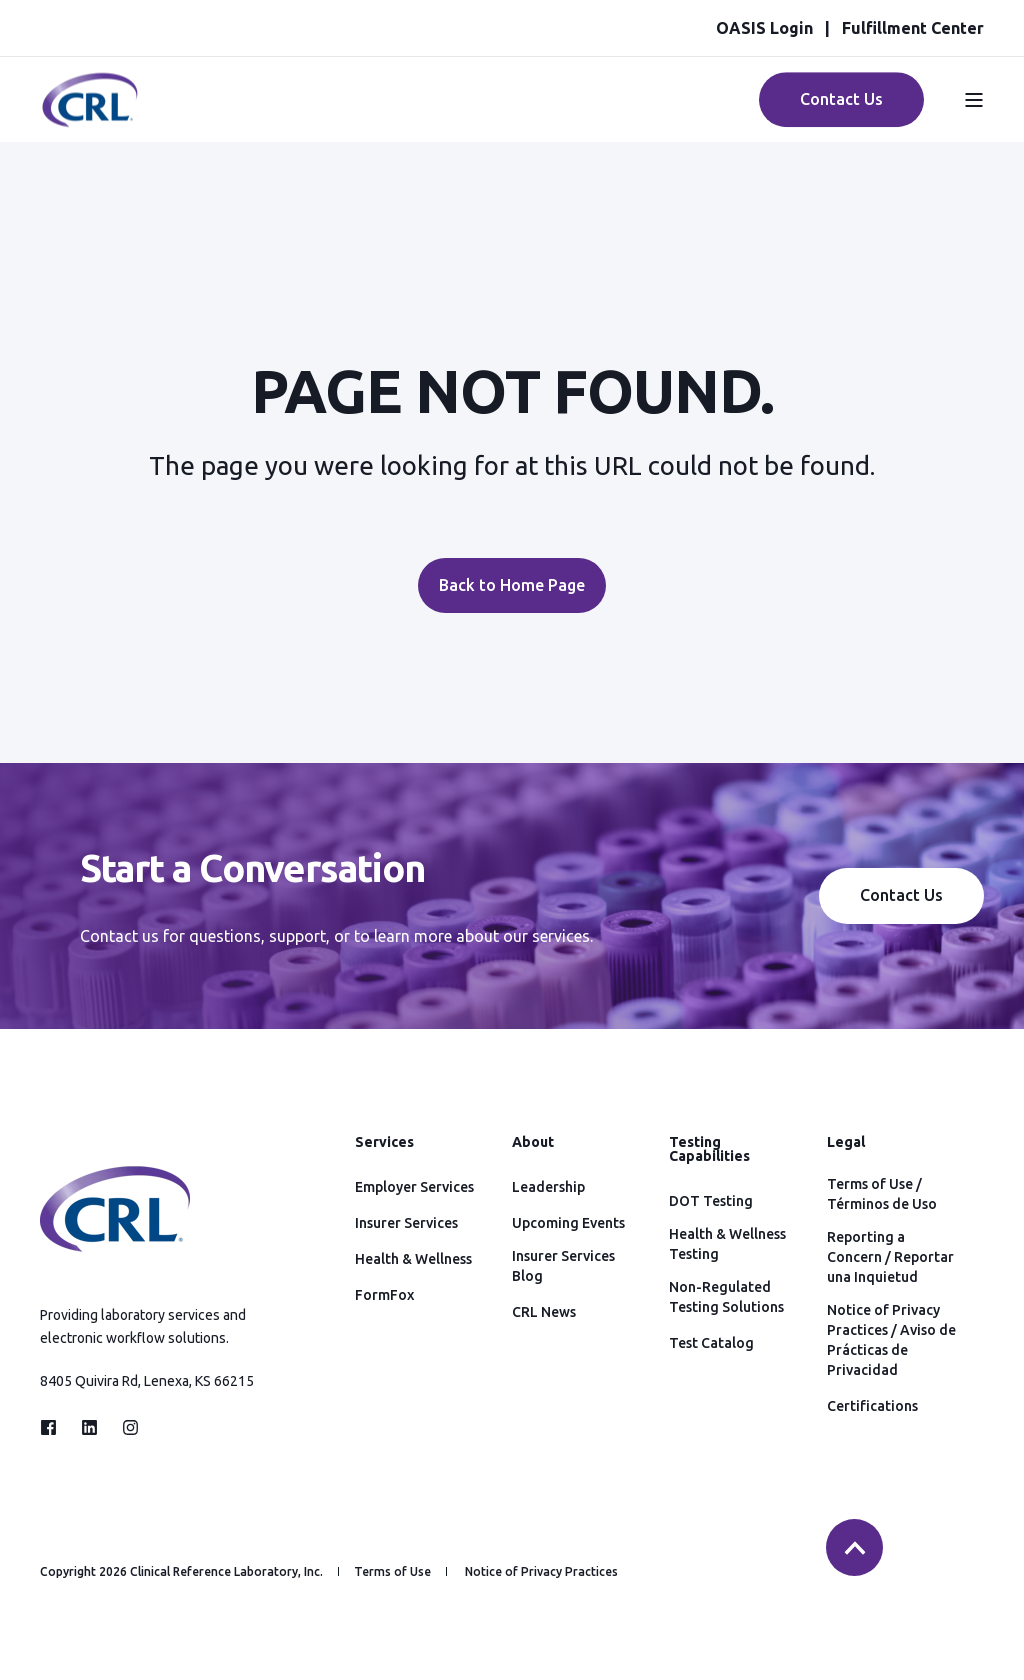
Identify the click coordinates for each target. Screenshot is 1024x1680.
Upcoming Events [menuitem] (568, 1223)
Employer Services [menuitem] (414, 1187)
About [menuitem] (533, 1142)
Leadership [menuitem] (548, 1187)
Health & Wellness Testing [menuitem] (727, 1244)
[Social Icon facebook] (54, 1427)
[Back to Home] (90, 116)
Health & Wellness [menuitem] (413, 1259)
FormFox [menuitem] (384, 1295)
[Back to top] (854, 1547)
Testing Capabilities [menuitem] (709, 1149)
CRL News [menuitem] (544, 1312)
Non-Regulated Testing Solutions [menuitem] (726, 1297)
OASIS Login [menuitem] (764, 28)
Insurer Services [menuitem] (406, 1223)
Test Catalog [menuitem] (711, 1343)
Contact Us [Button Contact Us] (841, 99)
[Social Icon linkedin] (89, 1427)
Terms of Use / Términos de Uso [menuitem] (882, 1194)
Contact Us (901, 895)
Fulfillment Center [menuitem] (913, 28)
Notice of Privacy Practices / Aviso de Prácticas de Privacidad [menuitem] (891, 1340)
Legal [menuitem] (846, 1142)
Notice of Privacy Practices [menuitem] (541, 1572)
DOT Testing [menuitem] (711, 1201)
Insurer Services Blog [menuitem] (563, 1266)
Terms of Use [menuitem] (392, 1572)
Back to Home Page (512, 585)
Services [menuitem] (384, 1142)
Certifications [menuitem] (872, 1406)
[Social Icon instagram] (124, 1427)
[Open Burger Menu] (974, 100)
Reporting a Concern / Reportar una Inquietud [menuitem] (890, 1257)
